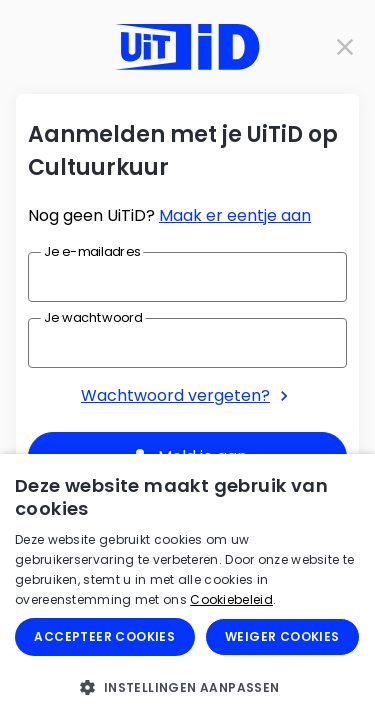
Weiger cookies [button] (282, 636)
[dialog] (187, 587)
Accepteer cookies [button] (104, 636)
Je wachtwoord (93, 317)
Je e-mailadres (92, 251)
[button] (187, 687)
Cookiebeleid (231, 599)
